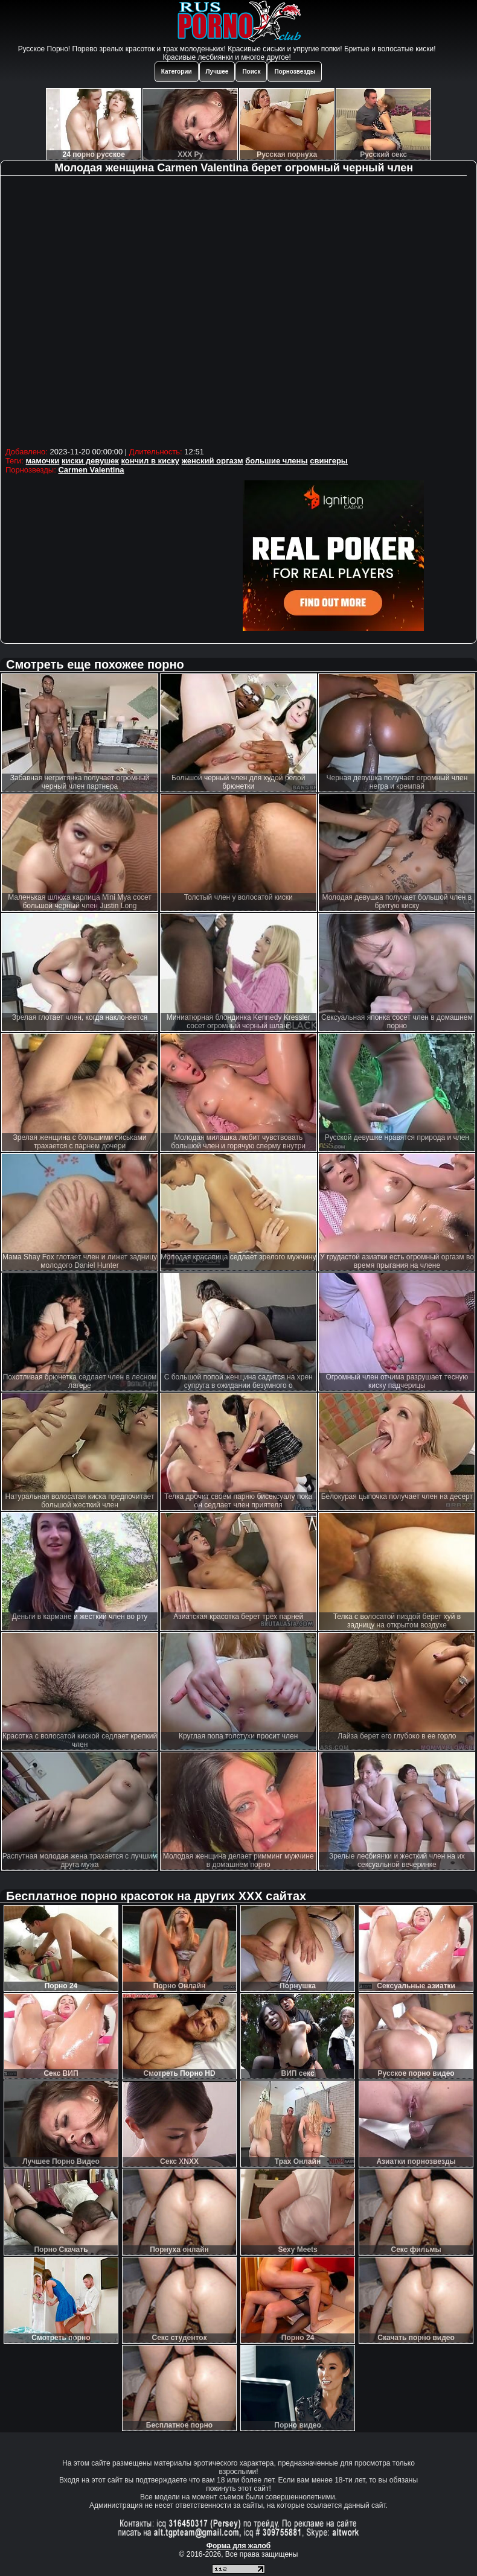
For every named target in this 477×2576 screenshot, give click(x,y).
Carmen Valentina (91, 469)
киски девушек (90, 460)
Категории (176, 71)
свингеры (329, 460)
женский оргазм (212, 460)
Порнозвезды (294, 71)
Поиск (251, 71)
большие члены (276, 460)
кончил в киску (150, 460)
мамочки (43, 460)
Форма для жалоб (238, 2546)
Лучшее (217, 71)
